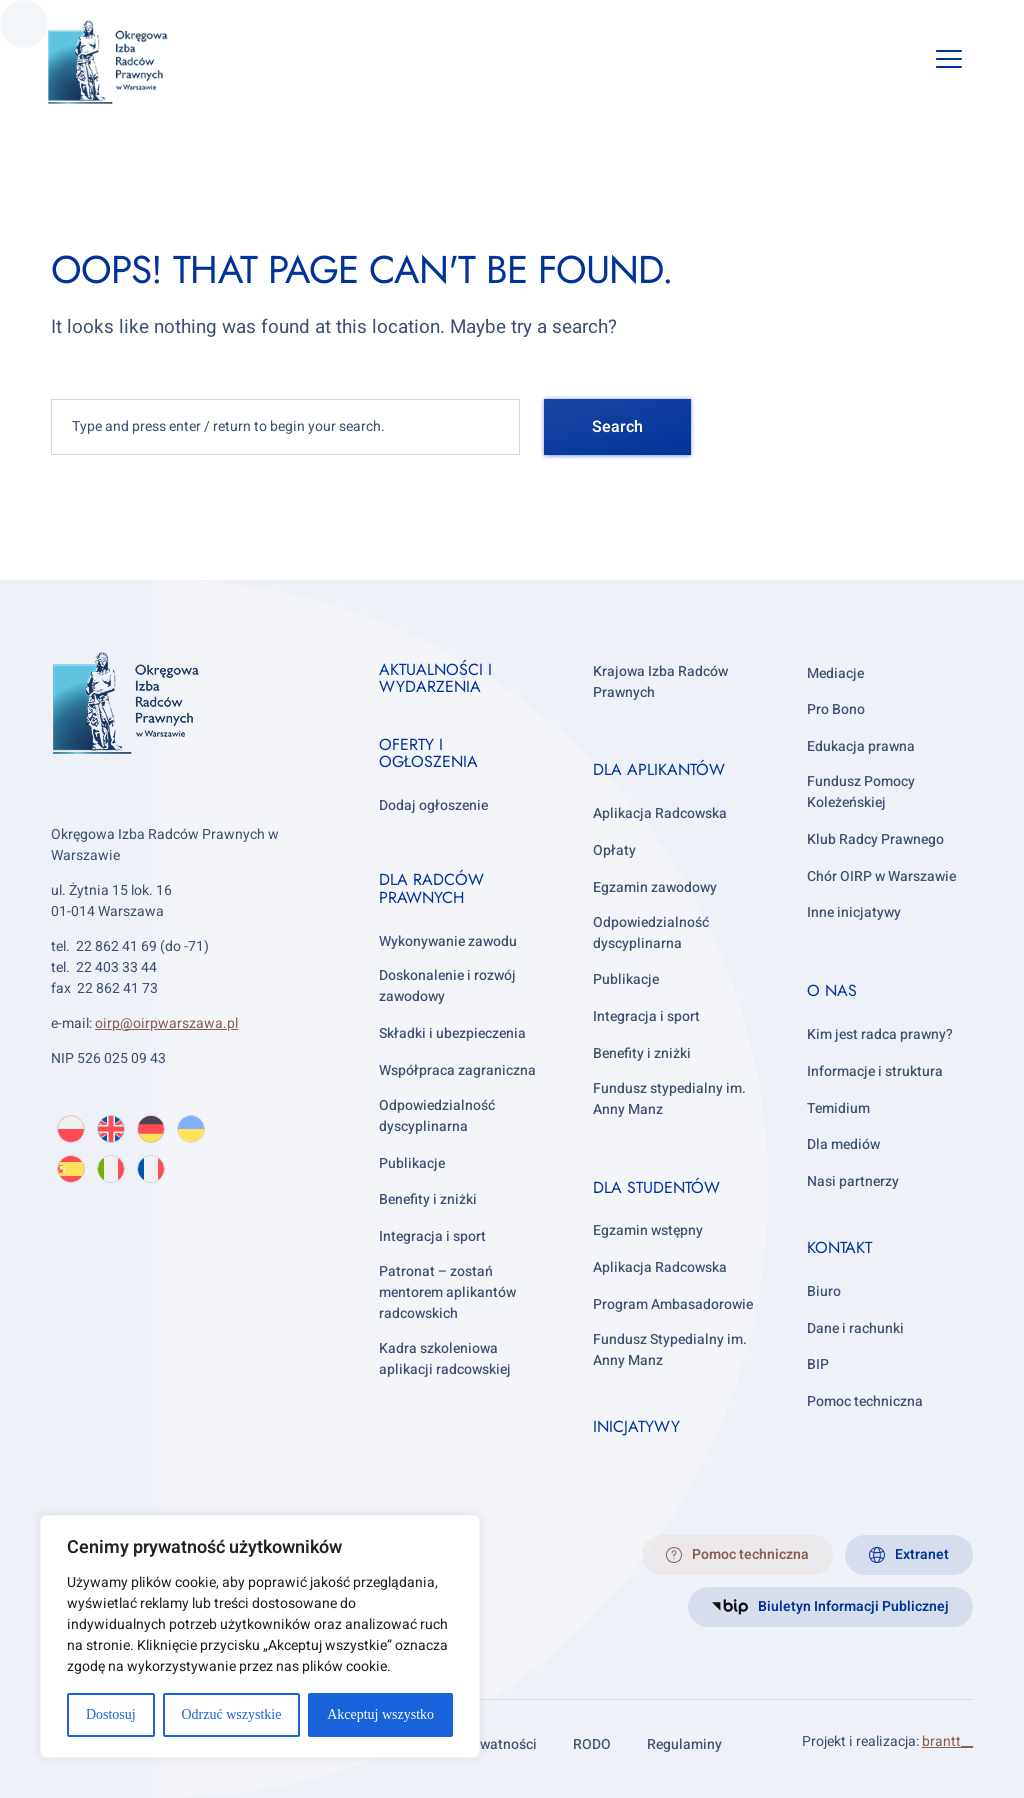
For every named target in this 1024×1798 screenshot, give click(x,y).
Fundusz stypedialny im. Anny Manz (669, 1099)
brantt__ (947, 1741)
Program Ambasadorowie (673, 1304)
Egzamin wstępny (648, 1230)
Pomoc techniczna (865, 1401)
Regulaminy (684, 1744)
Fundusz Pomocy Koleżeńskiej (861, 792)
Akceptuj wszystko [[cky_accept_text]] (380, 1714)
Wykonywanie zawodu (448, 941)
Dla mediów (843, 1144)
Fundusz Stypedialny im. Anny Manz (670, 1350)
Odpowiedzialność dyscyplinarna (437, 1116)
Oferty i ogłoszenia (428, 753)
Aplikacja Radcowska (660, 813)
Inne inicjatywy (854, 912)
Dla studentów (656, 1187)
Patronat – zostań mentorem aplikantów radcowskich (447, 1292)
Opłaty (614, 850)
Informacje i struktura (875, 1071)
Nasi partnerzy (853, 1181)
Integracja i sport (432, 1236)
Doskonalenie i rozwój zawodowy (447, 986)
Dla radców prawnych (431, 888)
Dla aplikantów (659, 769)
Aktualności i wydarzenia (435, 678)
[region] (260, 1636)
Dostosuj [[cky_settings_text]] (111, 1714)
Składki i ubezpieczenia (452, 1033)
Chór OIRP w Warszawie (881, 876)
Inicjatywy (636, 1426)
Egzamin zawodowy (655, 887)
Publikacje (412, 1163)
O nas (832, 990)
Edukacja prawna (861, 746)
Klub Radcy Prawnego (875, 839)
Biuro (824, 1291)
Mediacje (835, 673)
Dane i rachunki (855, 1328)
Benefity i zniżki (428, 1199)
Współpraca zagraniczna (457, 1070)
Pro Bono (836, 709)
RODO (592, 1744)
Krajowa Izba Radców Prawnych (660, 682)
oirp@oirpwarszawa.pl (166, 1023)
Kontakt (839, 1247)
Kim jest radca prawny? (880, 1034)
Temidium (838, 1108)
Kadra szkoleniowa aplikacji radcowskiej (445, 1359)
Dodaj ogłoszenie (433, 805)
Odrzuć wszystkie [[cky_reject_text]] (231, 1714)
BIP (818, 1364)
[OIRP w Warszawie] (131, 62)
